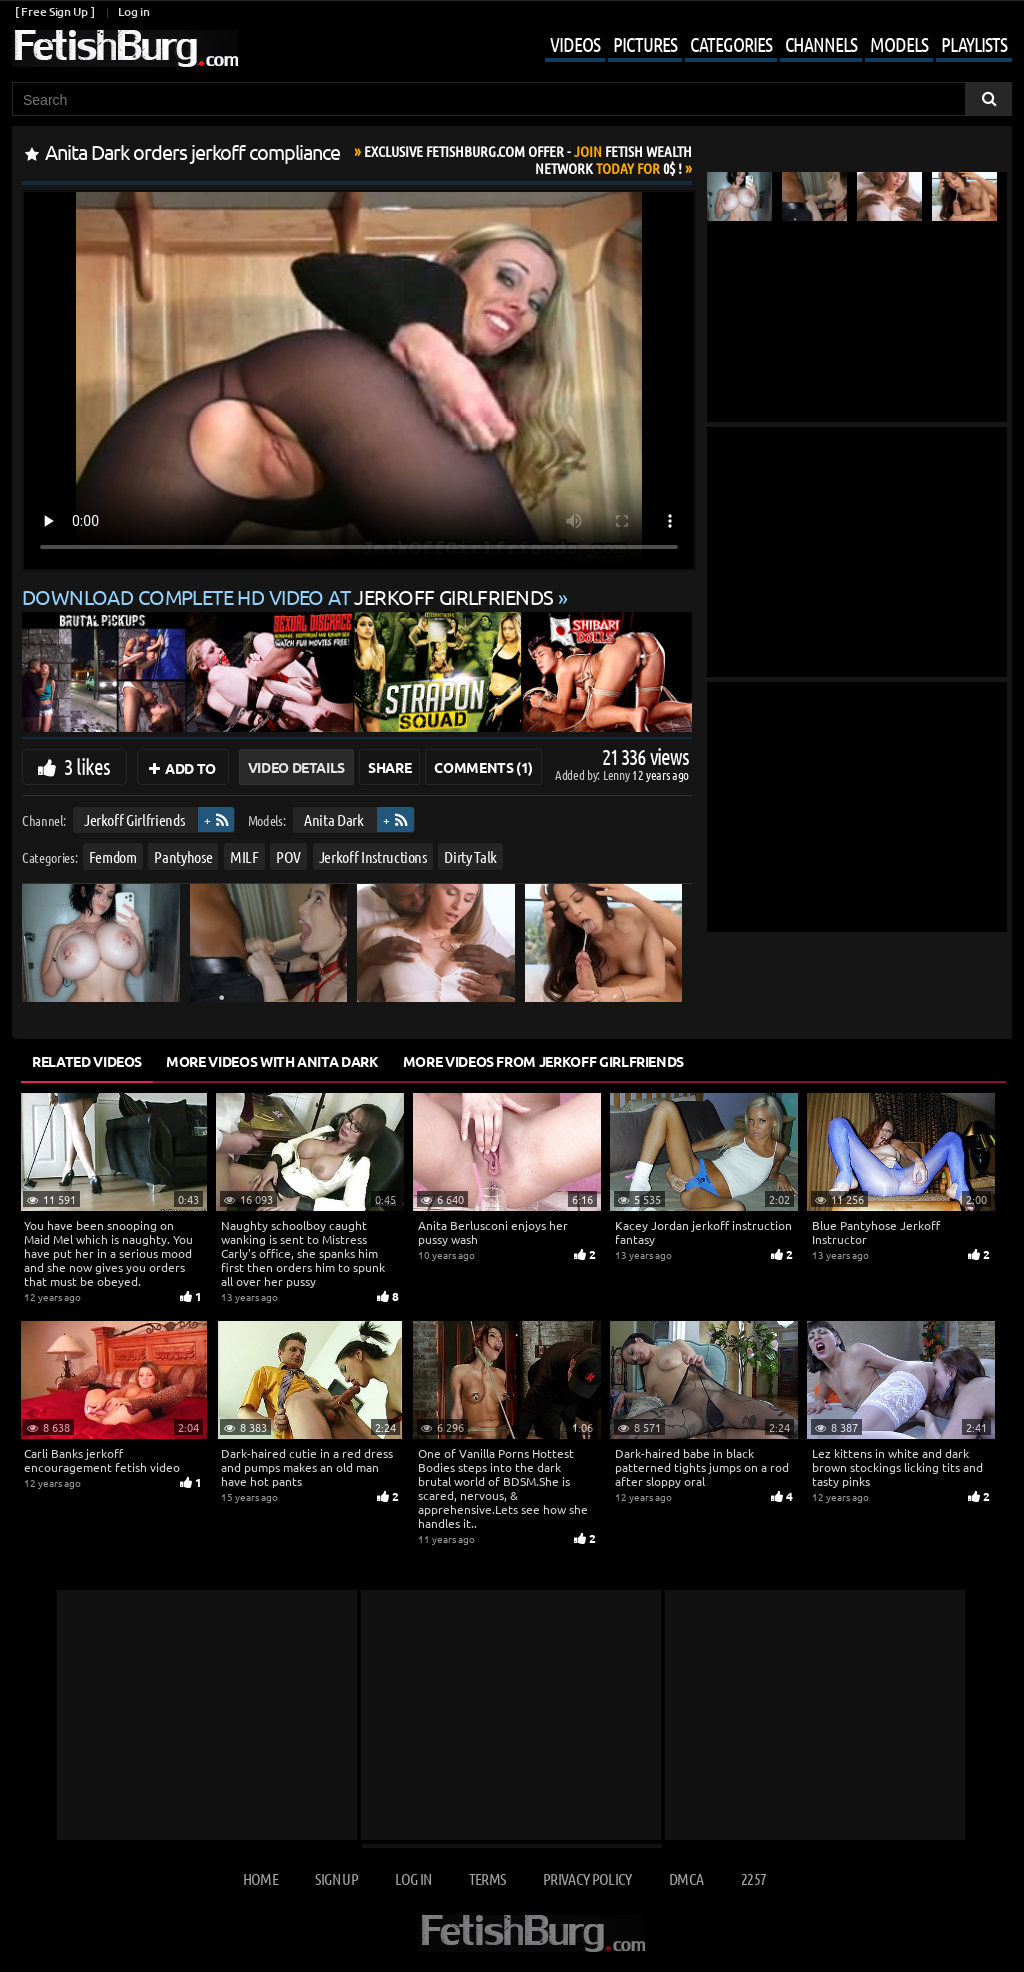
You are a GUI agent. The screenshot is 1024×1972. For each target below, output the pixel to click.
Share (389, 767)
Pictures (645, 44)
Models (899, 44)
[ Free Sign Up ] (54, 11)
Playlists (974, 44)
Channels (821, 44)
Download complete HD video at (290, 596)
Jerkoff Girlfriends (134, 819)
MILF (244, 855)
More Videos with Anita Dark (272, 1061)
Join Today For (528, 159)
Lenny (617, 774)
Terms (487, 1878)
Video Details (296, 767)
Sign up (336, 1878)
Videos (575, 44)
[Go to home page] (125, 48)
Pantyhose (183, 855)
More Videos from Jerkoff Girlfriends (543, 1061)
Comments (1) (483, 767)
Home (260, 1878)
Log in (133, 11)
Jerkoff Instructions (373, 855)
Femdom (113, 855)
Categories (731, 44)
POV (288, 855)
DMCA (686, 1878)
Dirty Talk (470, 855)
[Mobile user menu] (763, 46)
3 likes (87, 766)
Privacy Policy (587, 1878)
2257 (753, 1878)
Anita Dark (334, 819)
